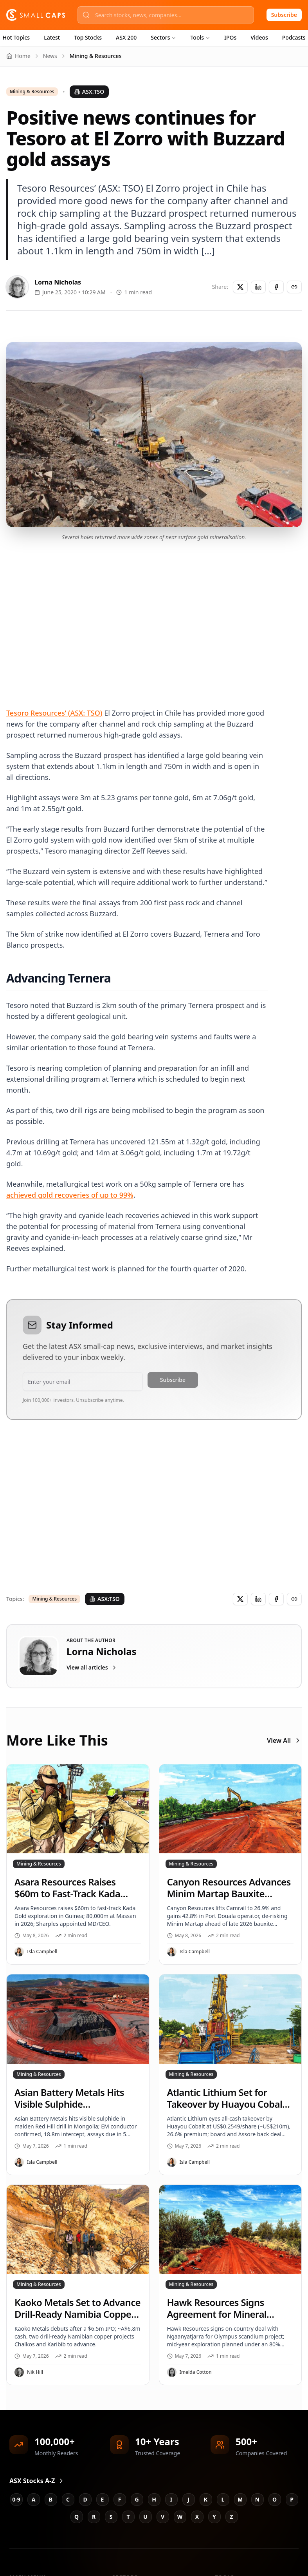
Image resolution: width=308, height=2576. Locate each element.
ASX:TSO (89, 91)
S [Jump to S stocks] (111, 2516)
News (50, 56)
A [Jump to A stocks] (34, 2499)
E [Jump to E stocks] (102, 2499)
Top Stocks (88, 37)
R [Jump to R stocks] (93, 2516)
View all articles (92, 1667)
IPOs (230, 37)
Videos (259, 37)
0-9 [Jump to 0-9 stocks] (16, 2499)
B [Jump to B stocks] (50, 2499)
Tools (200, 37)
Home (18, 56)
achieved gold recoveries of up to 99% (69, 1195)
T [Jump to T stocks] (128, 2516)
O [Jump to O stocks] (274, 2499)
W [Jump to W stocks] (180, 2516)
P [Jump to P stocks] (292, 2499)
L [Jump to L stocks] (223, 2499)
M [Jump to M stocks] (240, 2499)
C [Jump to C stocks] (68, 2499)
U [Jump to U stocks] (145, 2516)
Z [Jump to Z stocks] (231, 2516)
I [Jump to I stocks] (171, 2499)
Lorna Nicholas (57, 282)
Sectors (163, 37)
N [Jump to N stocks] (257, 2499)
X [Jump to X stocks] (197, 2516)
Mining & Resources (32, 92)
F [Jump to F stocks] (119, 2499)
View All (284, 1740)
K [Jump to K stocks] (205, 2499)
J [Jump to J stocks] (188, 2499)
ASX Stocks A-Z (36, 2480)
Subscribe (284, 14)
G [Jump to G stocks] (137, 2499)
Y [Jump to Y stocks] (214, 2516)
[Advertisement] (150, 615)
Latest (52, 37)
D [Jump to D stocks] (85, 2499)
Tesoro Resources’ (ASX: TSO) (54, 713)
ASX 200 (126, 37)
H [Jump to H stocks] (154, 2499)
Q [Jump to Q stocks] (76, 2516)
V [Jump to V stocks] (162, 2516)
